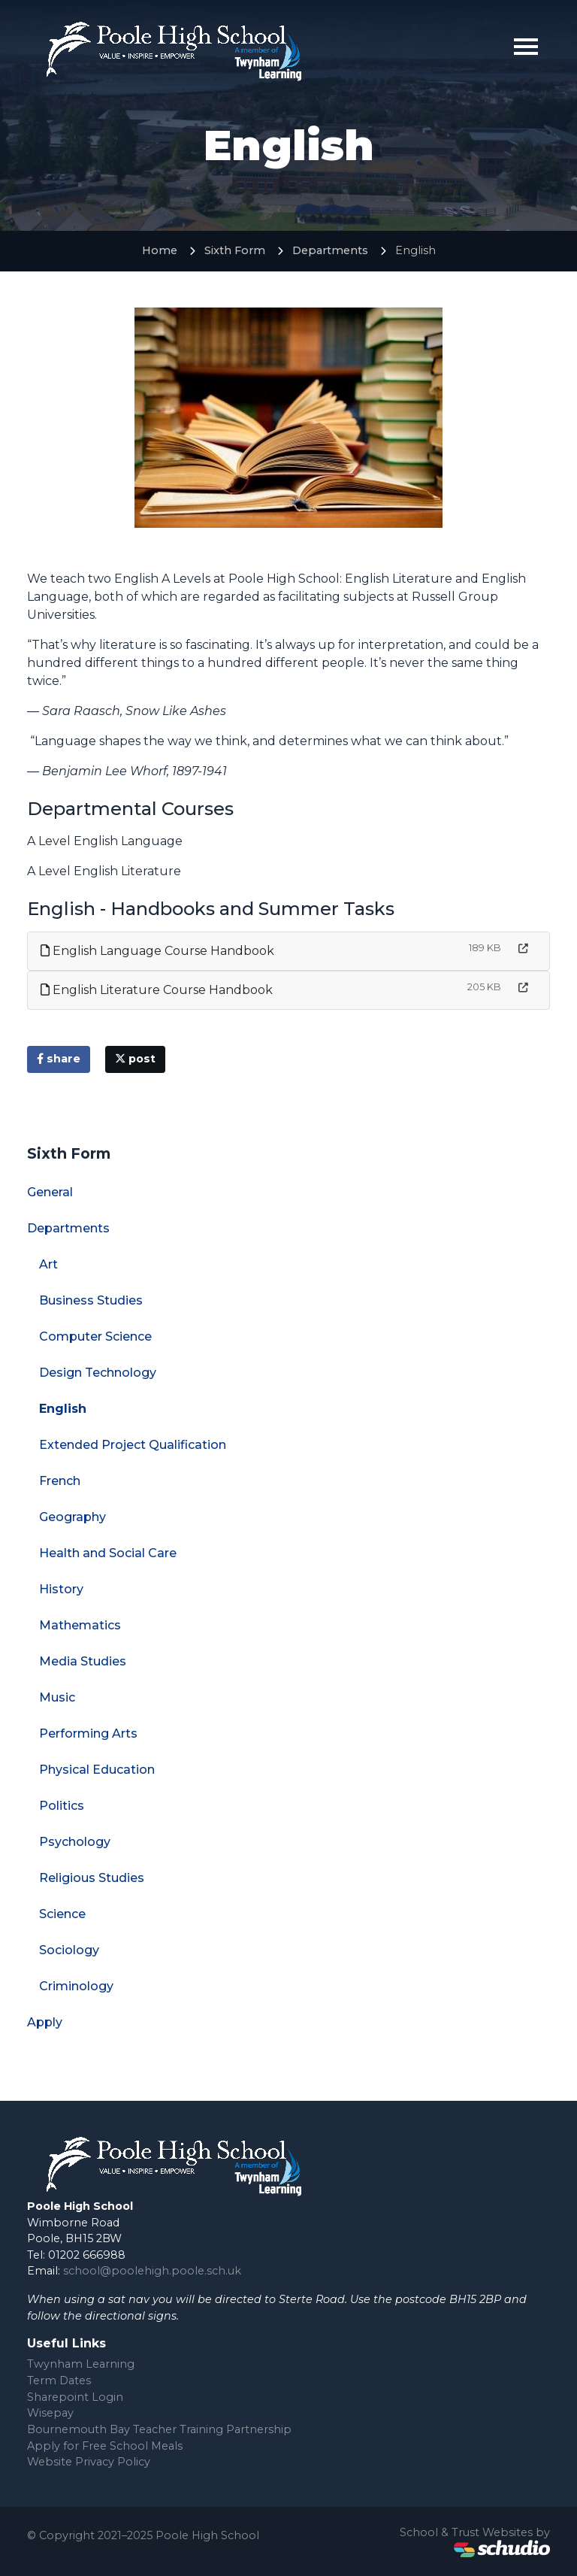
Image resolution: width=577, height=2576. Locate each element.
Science (62, 1914)
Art (48, 1264)
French (59, 1481)
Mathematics (80, 1625)
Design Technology (97, 1372)
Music (57, 1697)
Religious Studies (91, 1878)
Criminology (76, 1986)
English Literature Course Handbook (157, 990)
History (61, 1589)
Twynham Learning (80, 2364)
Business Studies (91, 1300)
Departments (330, 250)
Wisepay (50, 2413)
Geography (72, 1517)
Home (159, 250)
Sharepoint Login (75, 2397)
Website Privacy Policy (88, 2461)
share (58, 1058)
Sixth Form (234, 250)
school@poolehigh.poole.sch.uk (152, 2270)
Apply (44, 2022)
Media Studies (82, 1661)
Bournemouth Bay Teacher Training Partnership (159, 2429)
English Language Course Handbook (157, 951)
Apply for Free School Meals (105, 2446)
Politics (61, 1806)
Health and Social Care (108, 1553)
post (135, 1058)
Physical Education (97, 1769)
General (50, 1192)
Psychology (74, 1842)
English (62, 1409)
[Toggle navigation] (526, 46)
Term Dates (59, 2380)
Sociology (69, 1950)
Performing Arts (88, 1733)
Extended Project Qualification (132, 1445)
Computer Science (95, 1336)
